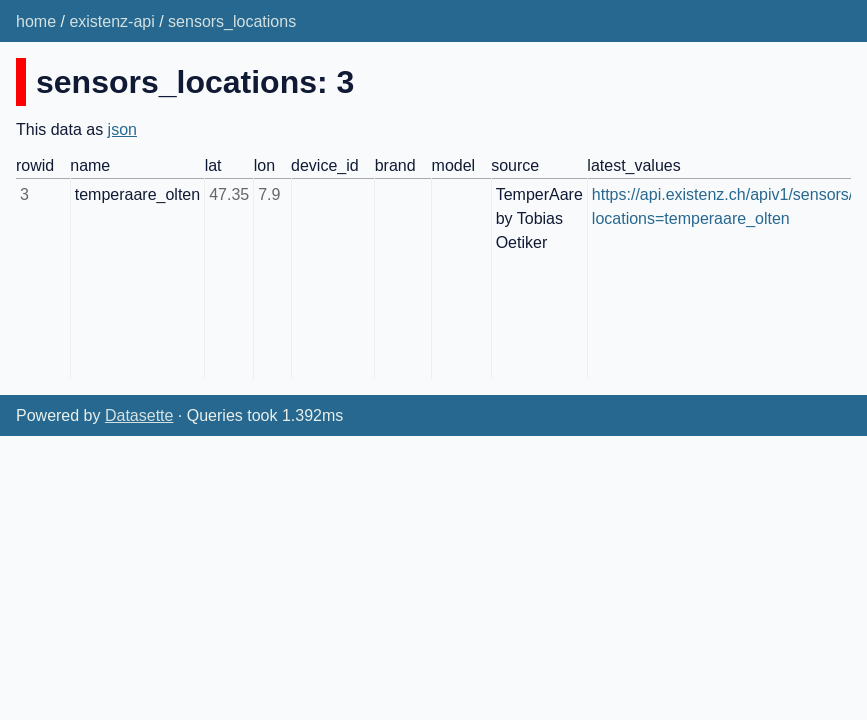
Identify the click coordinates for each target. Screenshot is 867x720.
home (36, 21)
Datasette (139, 415)
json (122, 129)
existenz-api (111, 21)
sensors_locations (232, 21)
